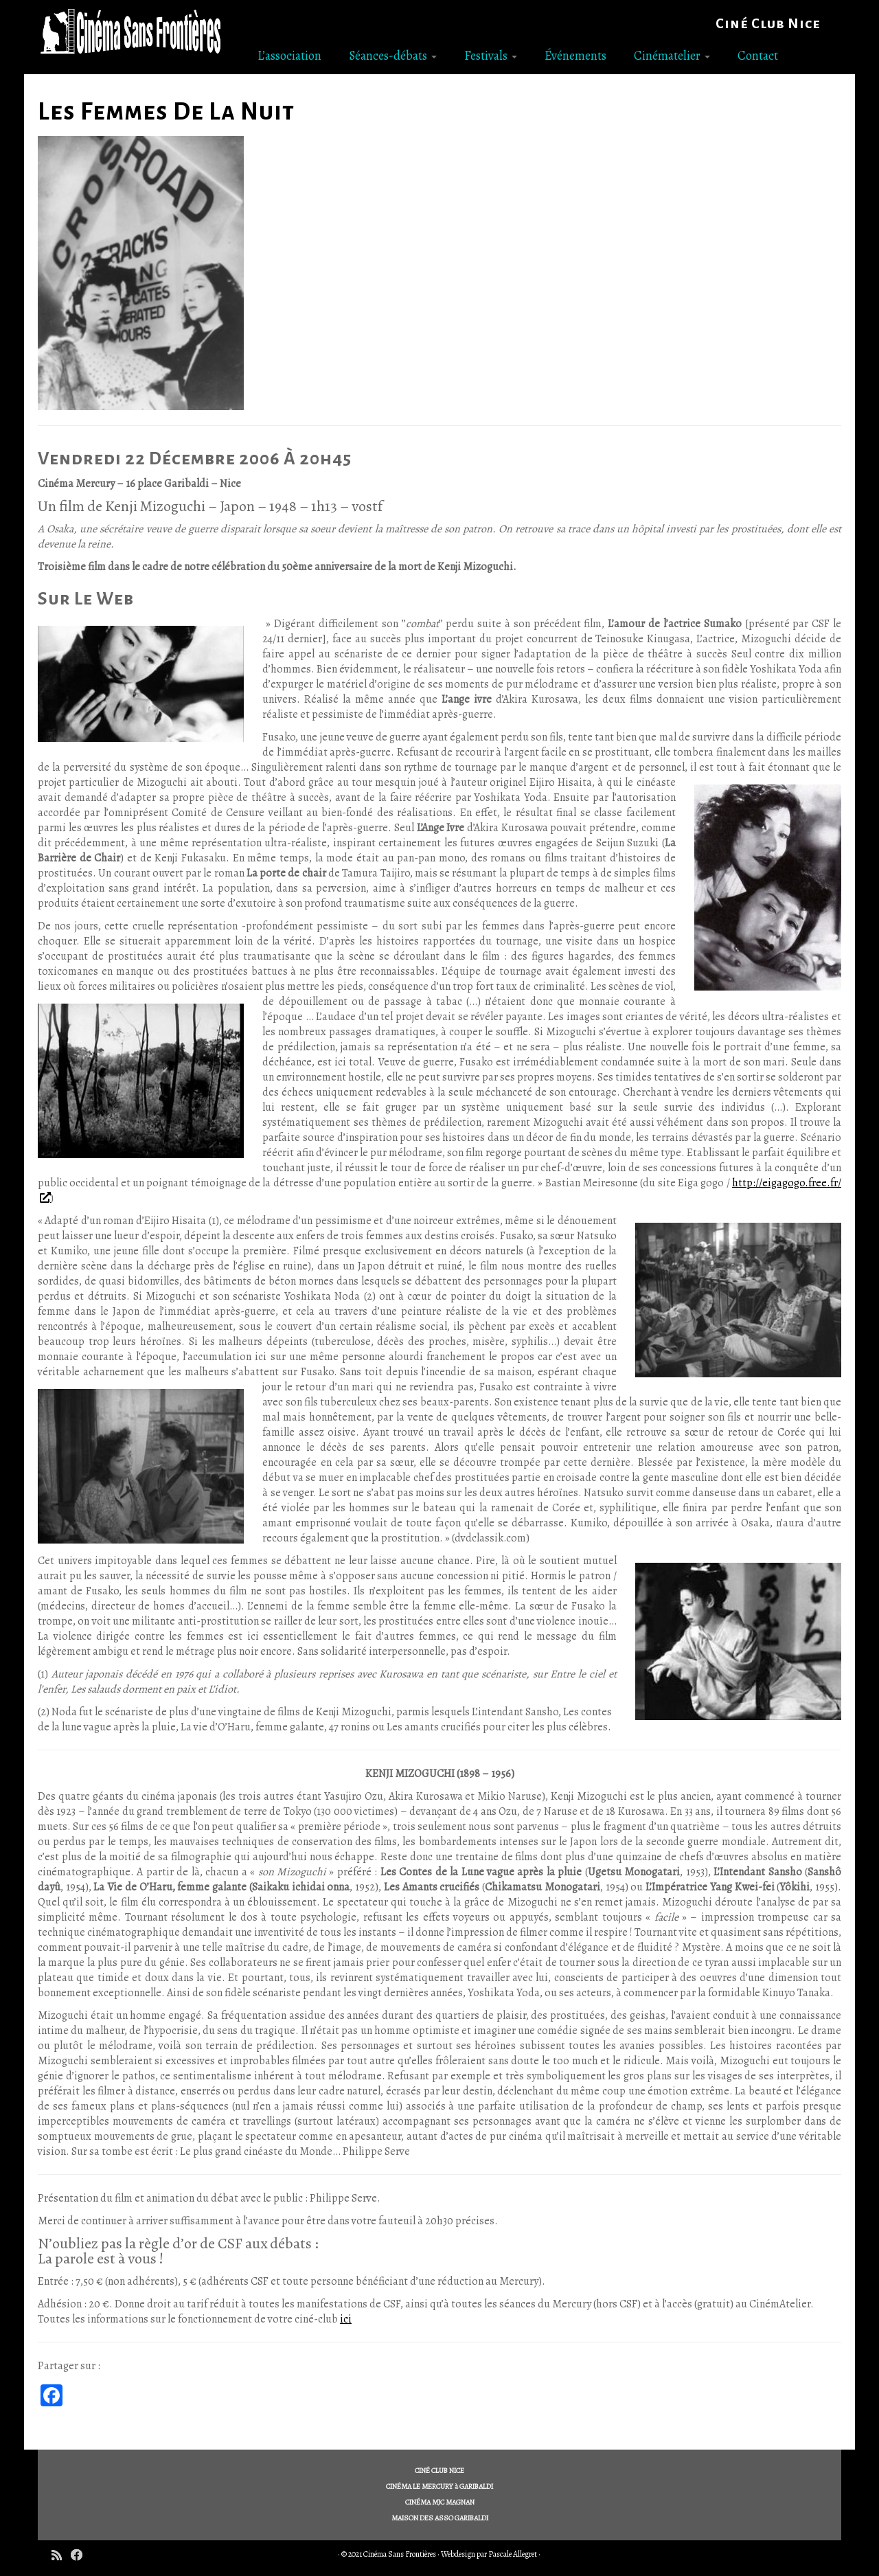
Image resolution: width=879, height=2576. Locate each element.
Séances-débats (393, 55)
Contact (758, 55)
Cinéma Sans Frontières (399, 2554)
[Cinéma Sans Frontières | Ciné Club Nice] (130, 31)
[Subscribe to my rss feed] (61, 2556)
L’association (289, 55)
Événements (575, 55)
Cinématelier (672, 55)
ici (346, 2319)
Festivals (490, 55)
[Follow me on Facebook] (81, 2556)
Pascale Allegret (512, 2554)
